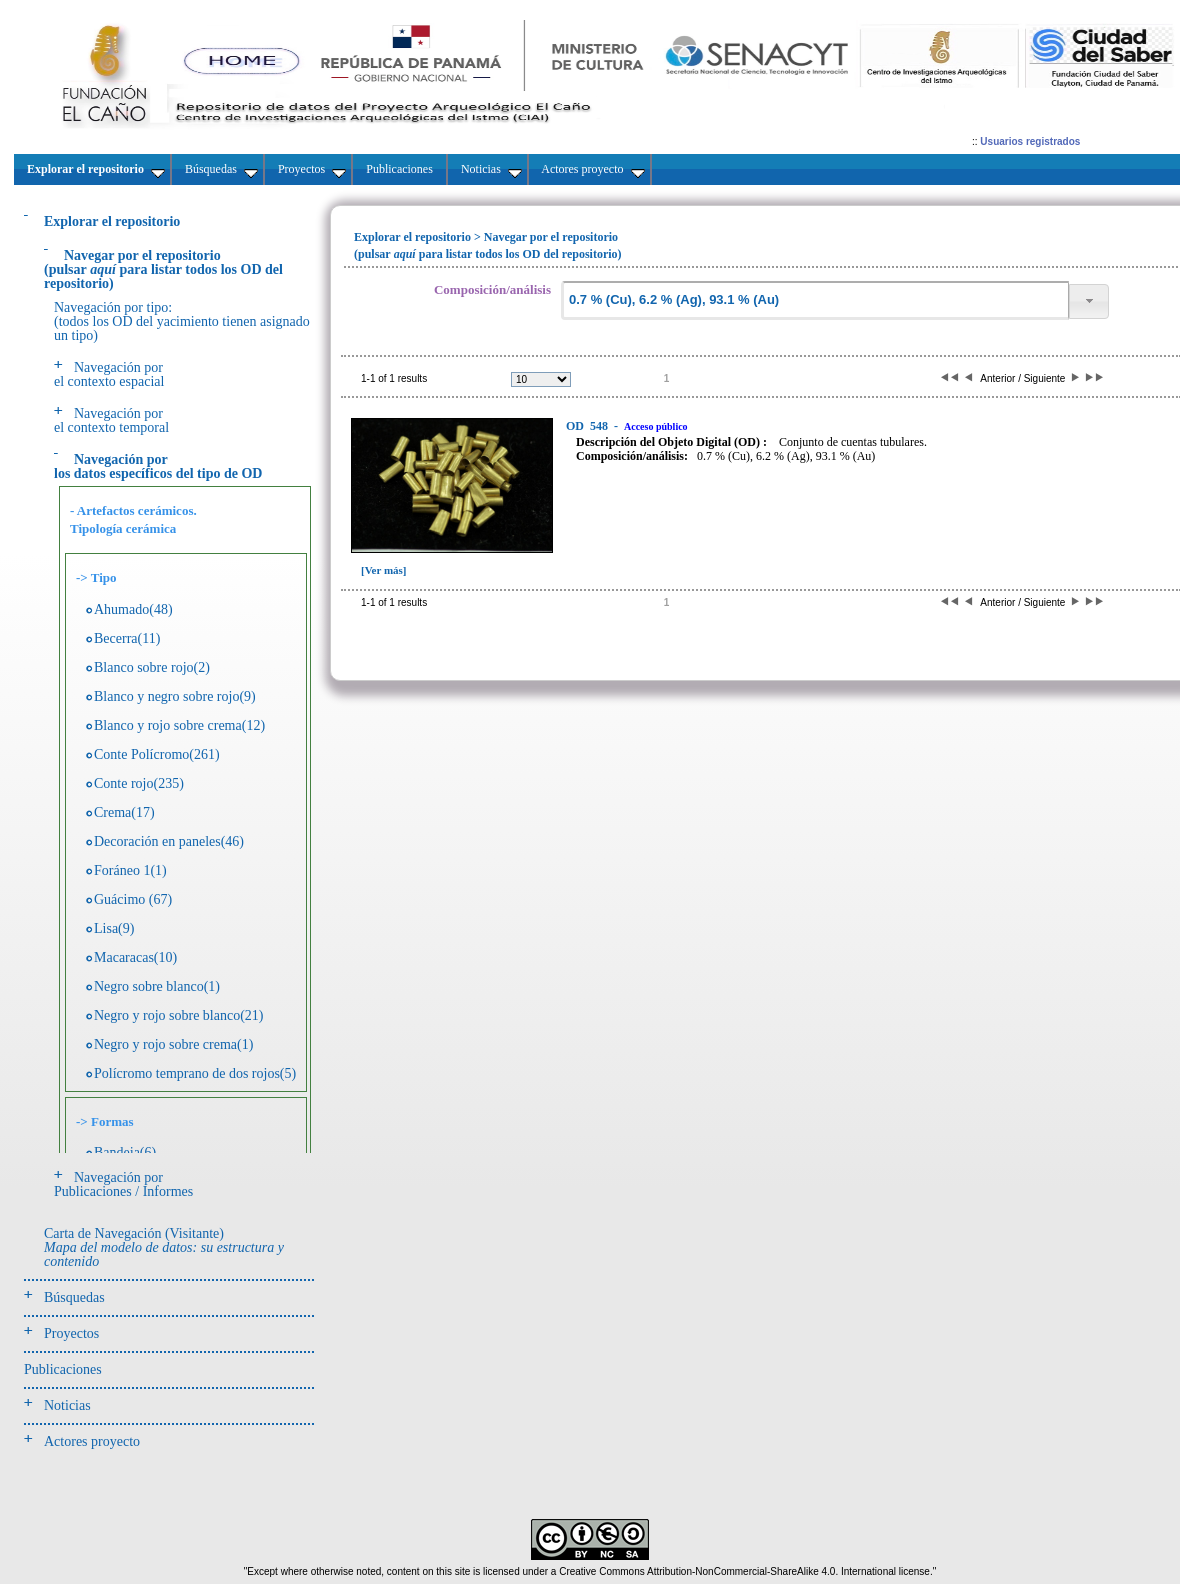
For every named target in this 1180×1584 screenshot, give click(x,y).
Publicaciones (63, 1369)
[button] (1089, 301)
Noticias (67, 1405)
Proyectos (71, 1333)
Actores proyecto (92, 1441)
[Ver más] (384, 570)
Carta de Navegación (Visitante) (164, 1247)
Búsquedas (74, 1297)
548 (588, 426)
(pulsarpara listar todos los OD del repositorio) (163, 269)
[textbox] (815, 300)
